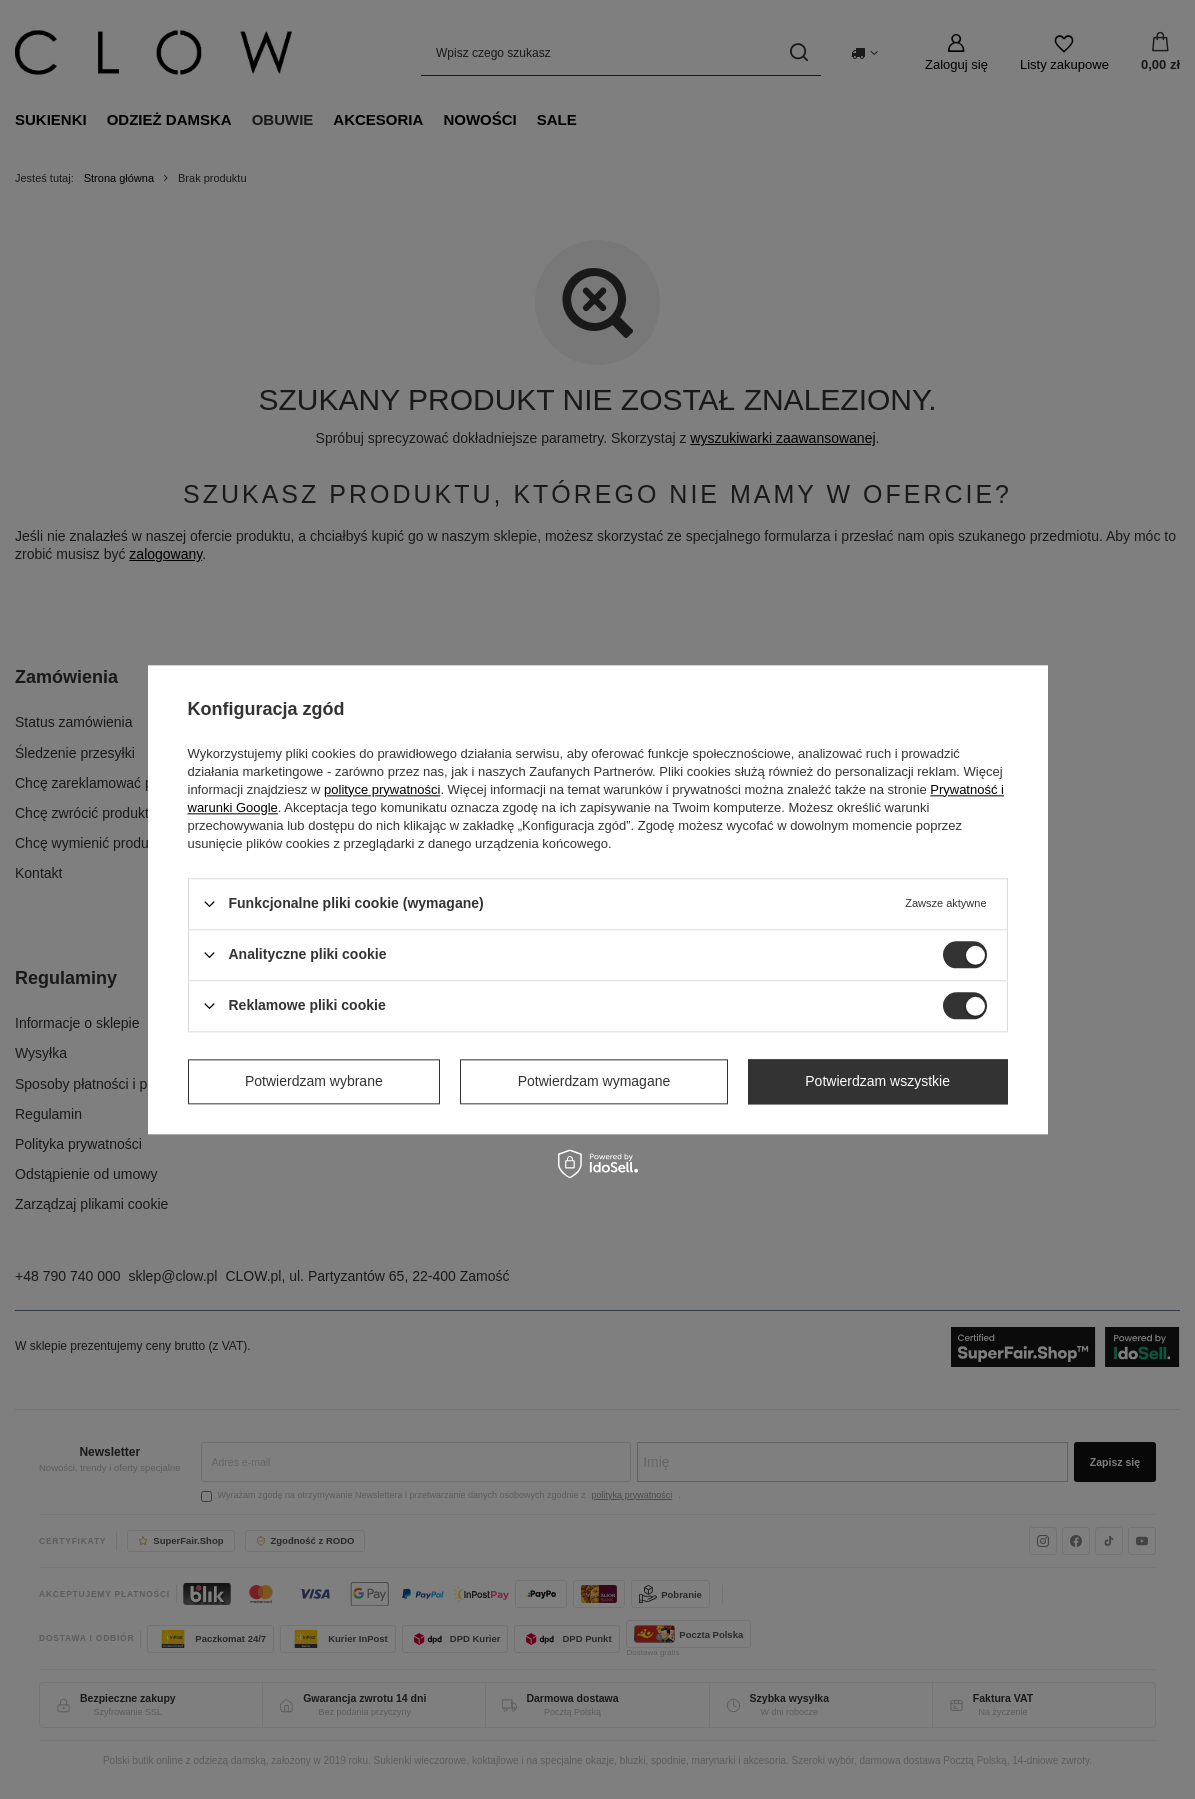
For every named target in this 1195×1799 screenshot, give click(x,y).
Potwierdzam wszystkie (877, 1081)
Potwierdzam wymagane (594, 1081)
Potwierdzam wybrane (314, 1081)
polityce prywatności (382, 789)
